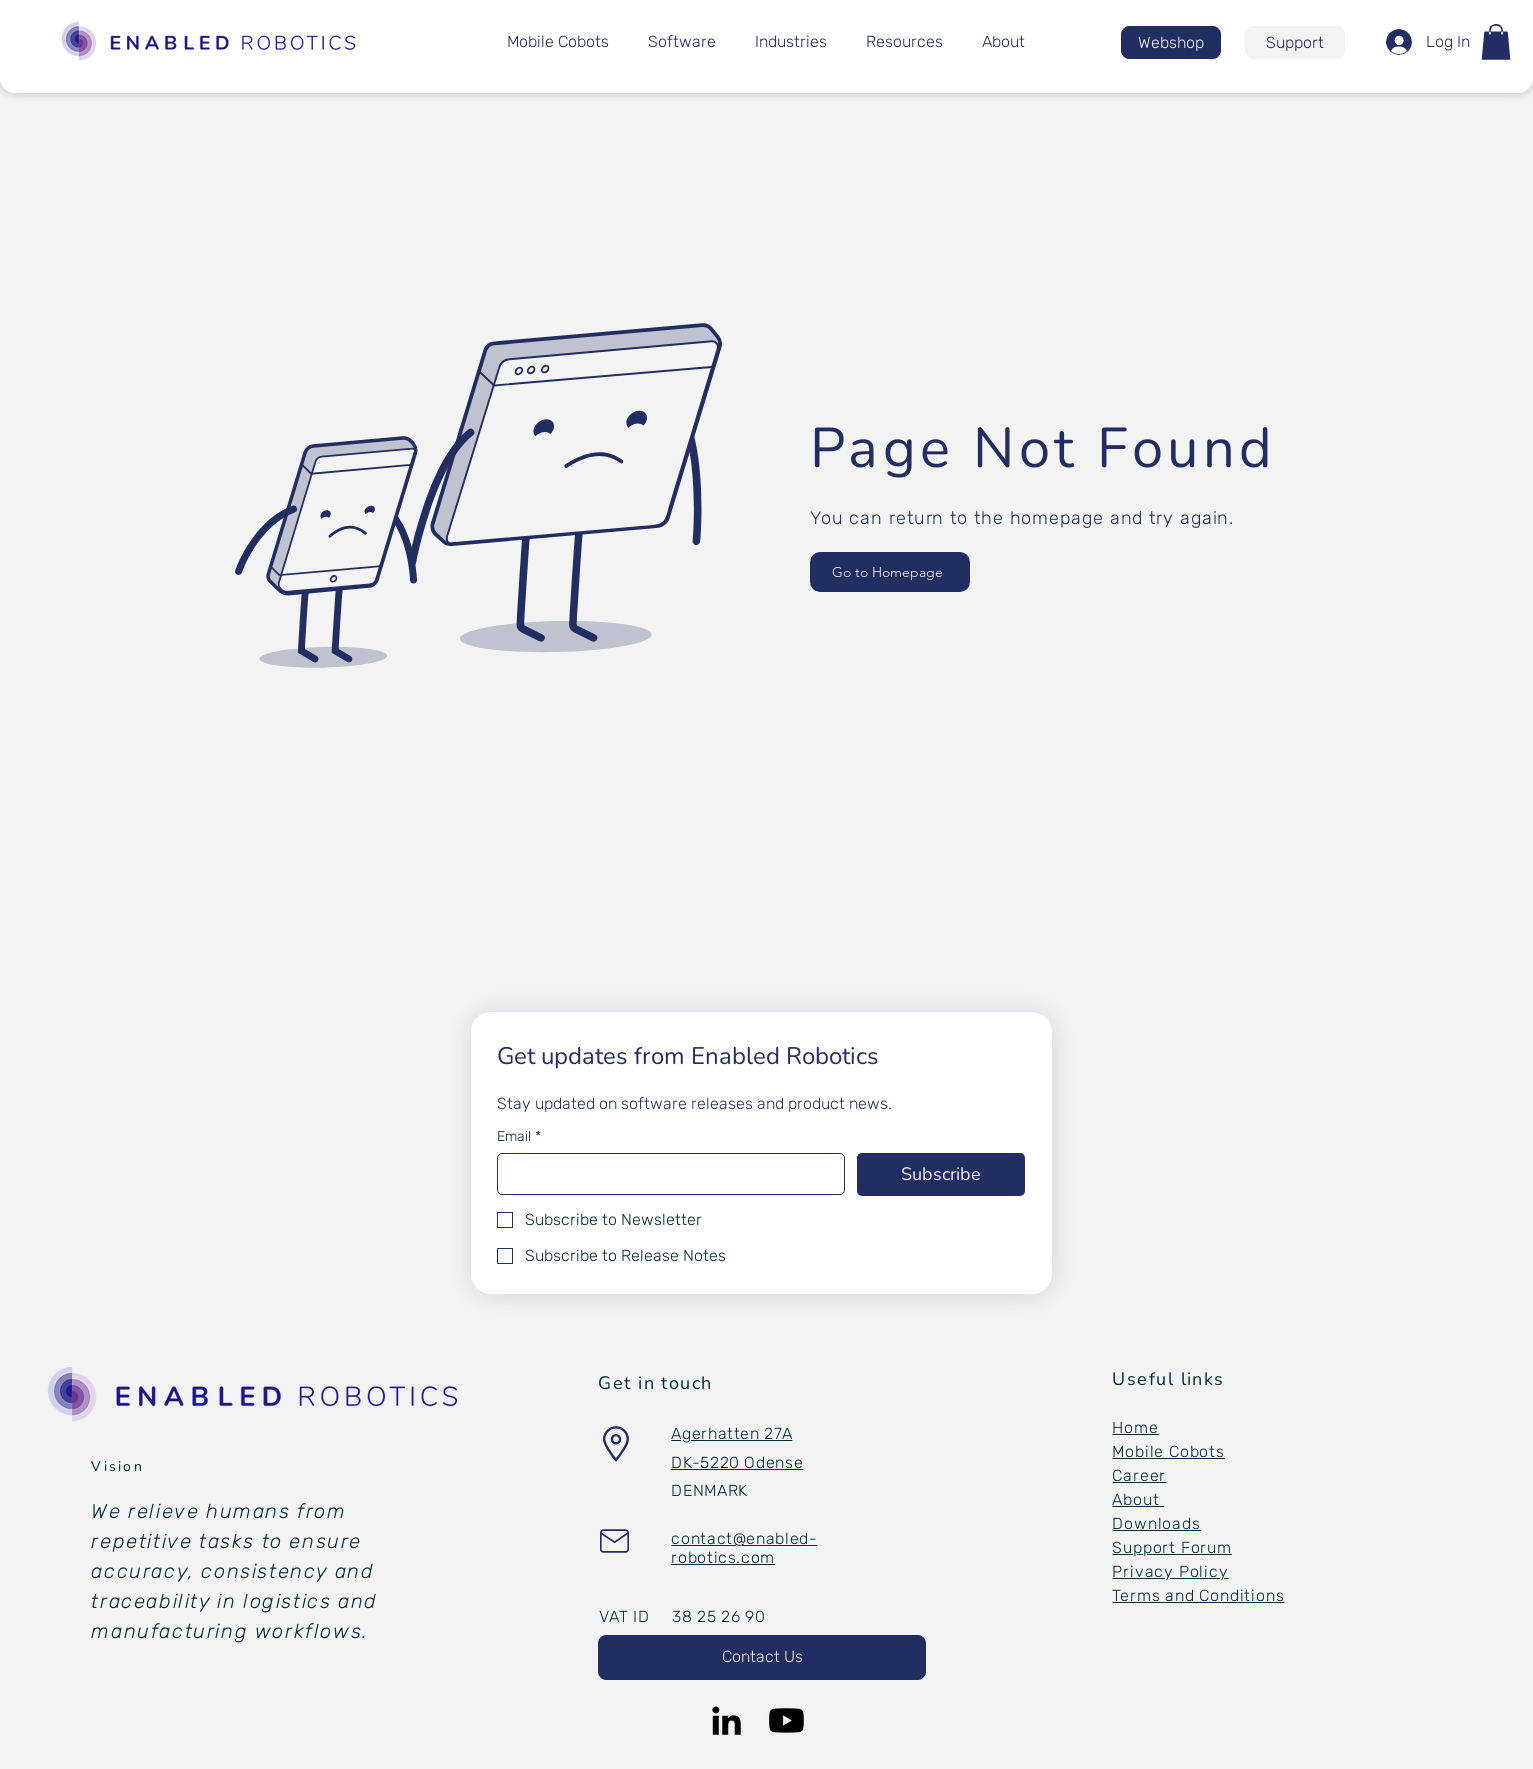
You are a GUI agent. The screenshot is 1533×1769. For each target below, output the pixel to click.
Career (1139, 1475)
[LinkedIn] (726, 1720)
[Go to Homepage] (890, 572)
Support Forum (1171, 1547)
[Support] (1295, 42)
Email (519, 1136)
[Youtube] (786, 1720)
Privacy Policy (1170, 1571)
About (1138, 1499)
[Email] (665, 1174)
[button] (1496, 42)
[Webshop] (1171, 42)
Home (1135, 1427)
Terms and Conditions (1198, 1595)
